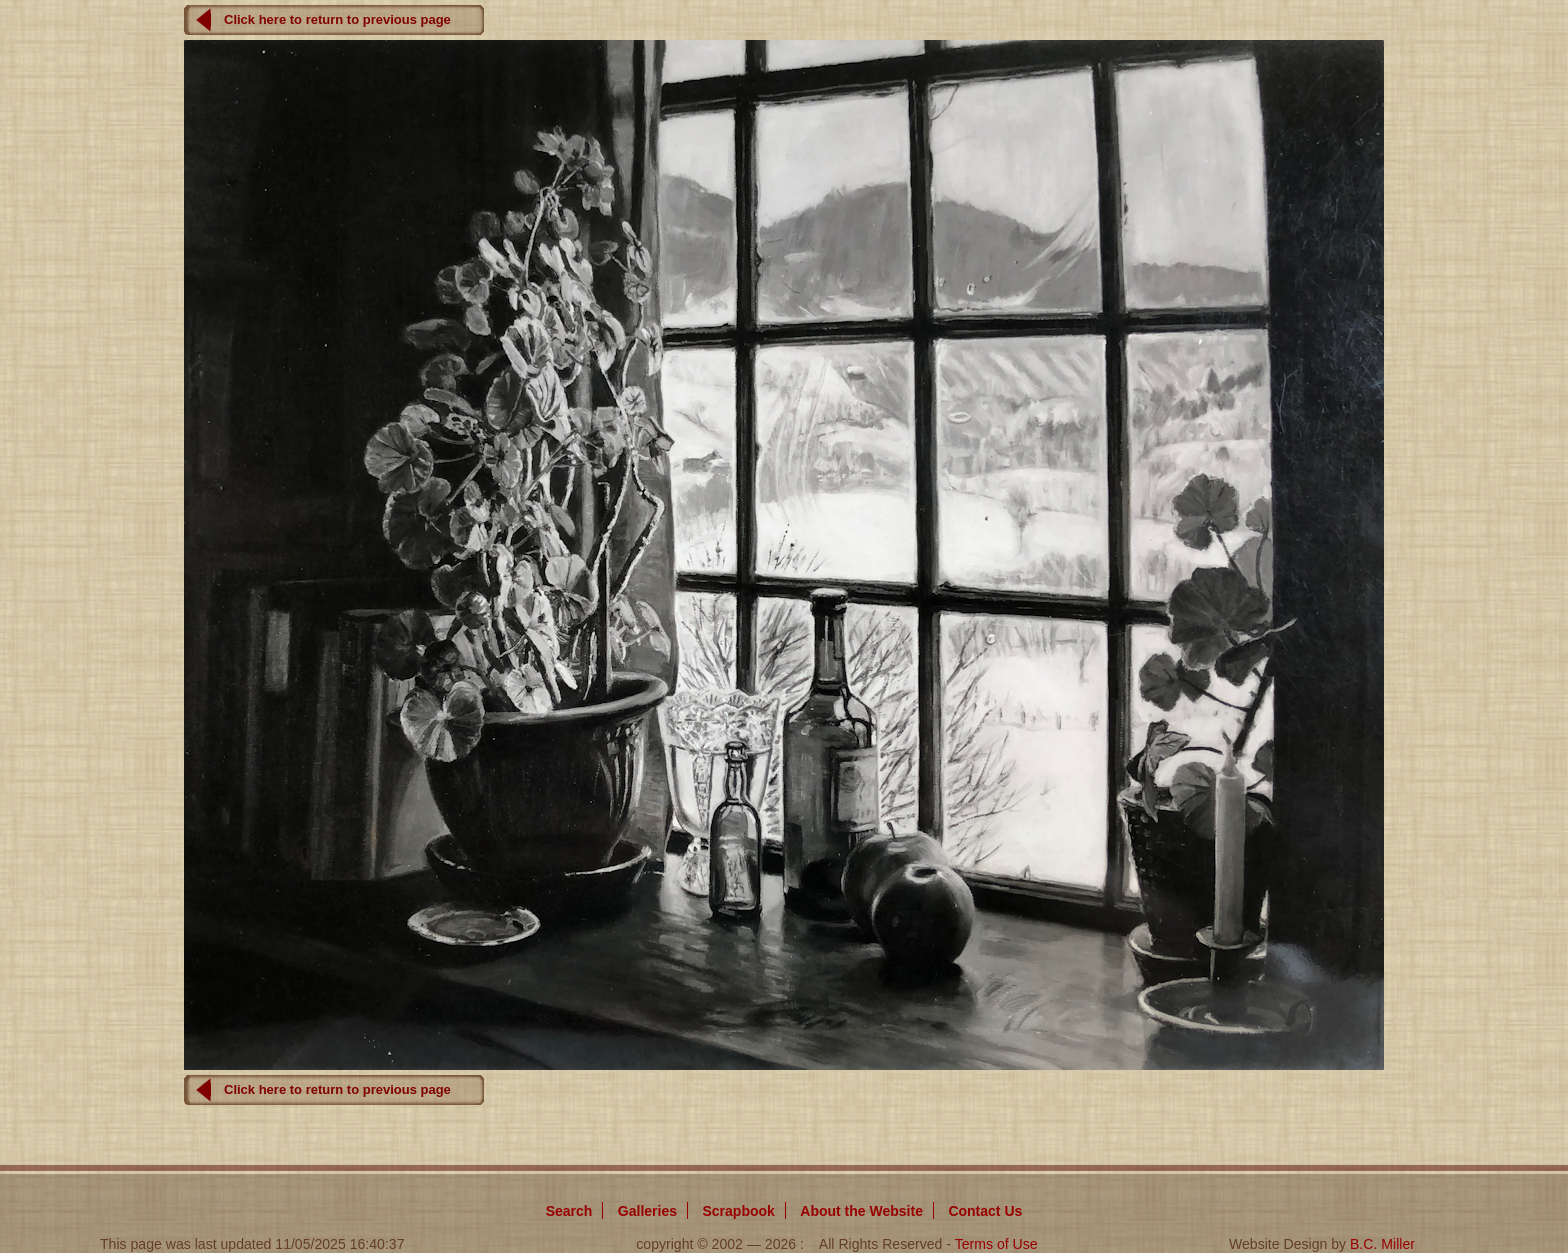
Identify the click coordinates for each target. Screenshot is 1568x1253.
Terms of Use (996, 1244)
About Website (861, 1211)
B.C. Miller (1382, 1244)
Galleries (647, 1211)
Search (569, 1211)
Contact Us (985, 1211)
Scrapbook (738, 1211)
